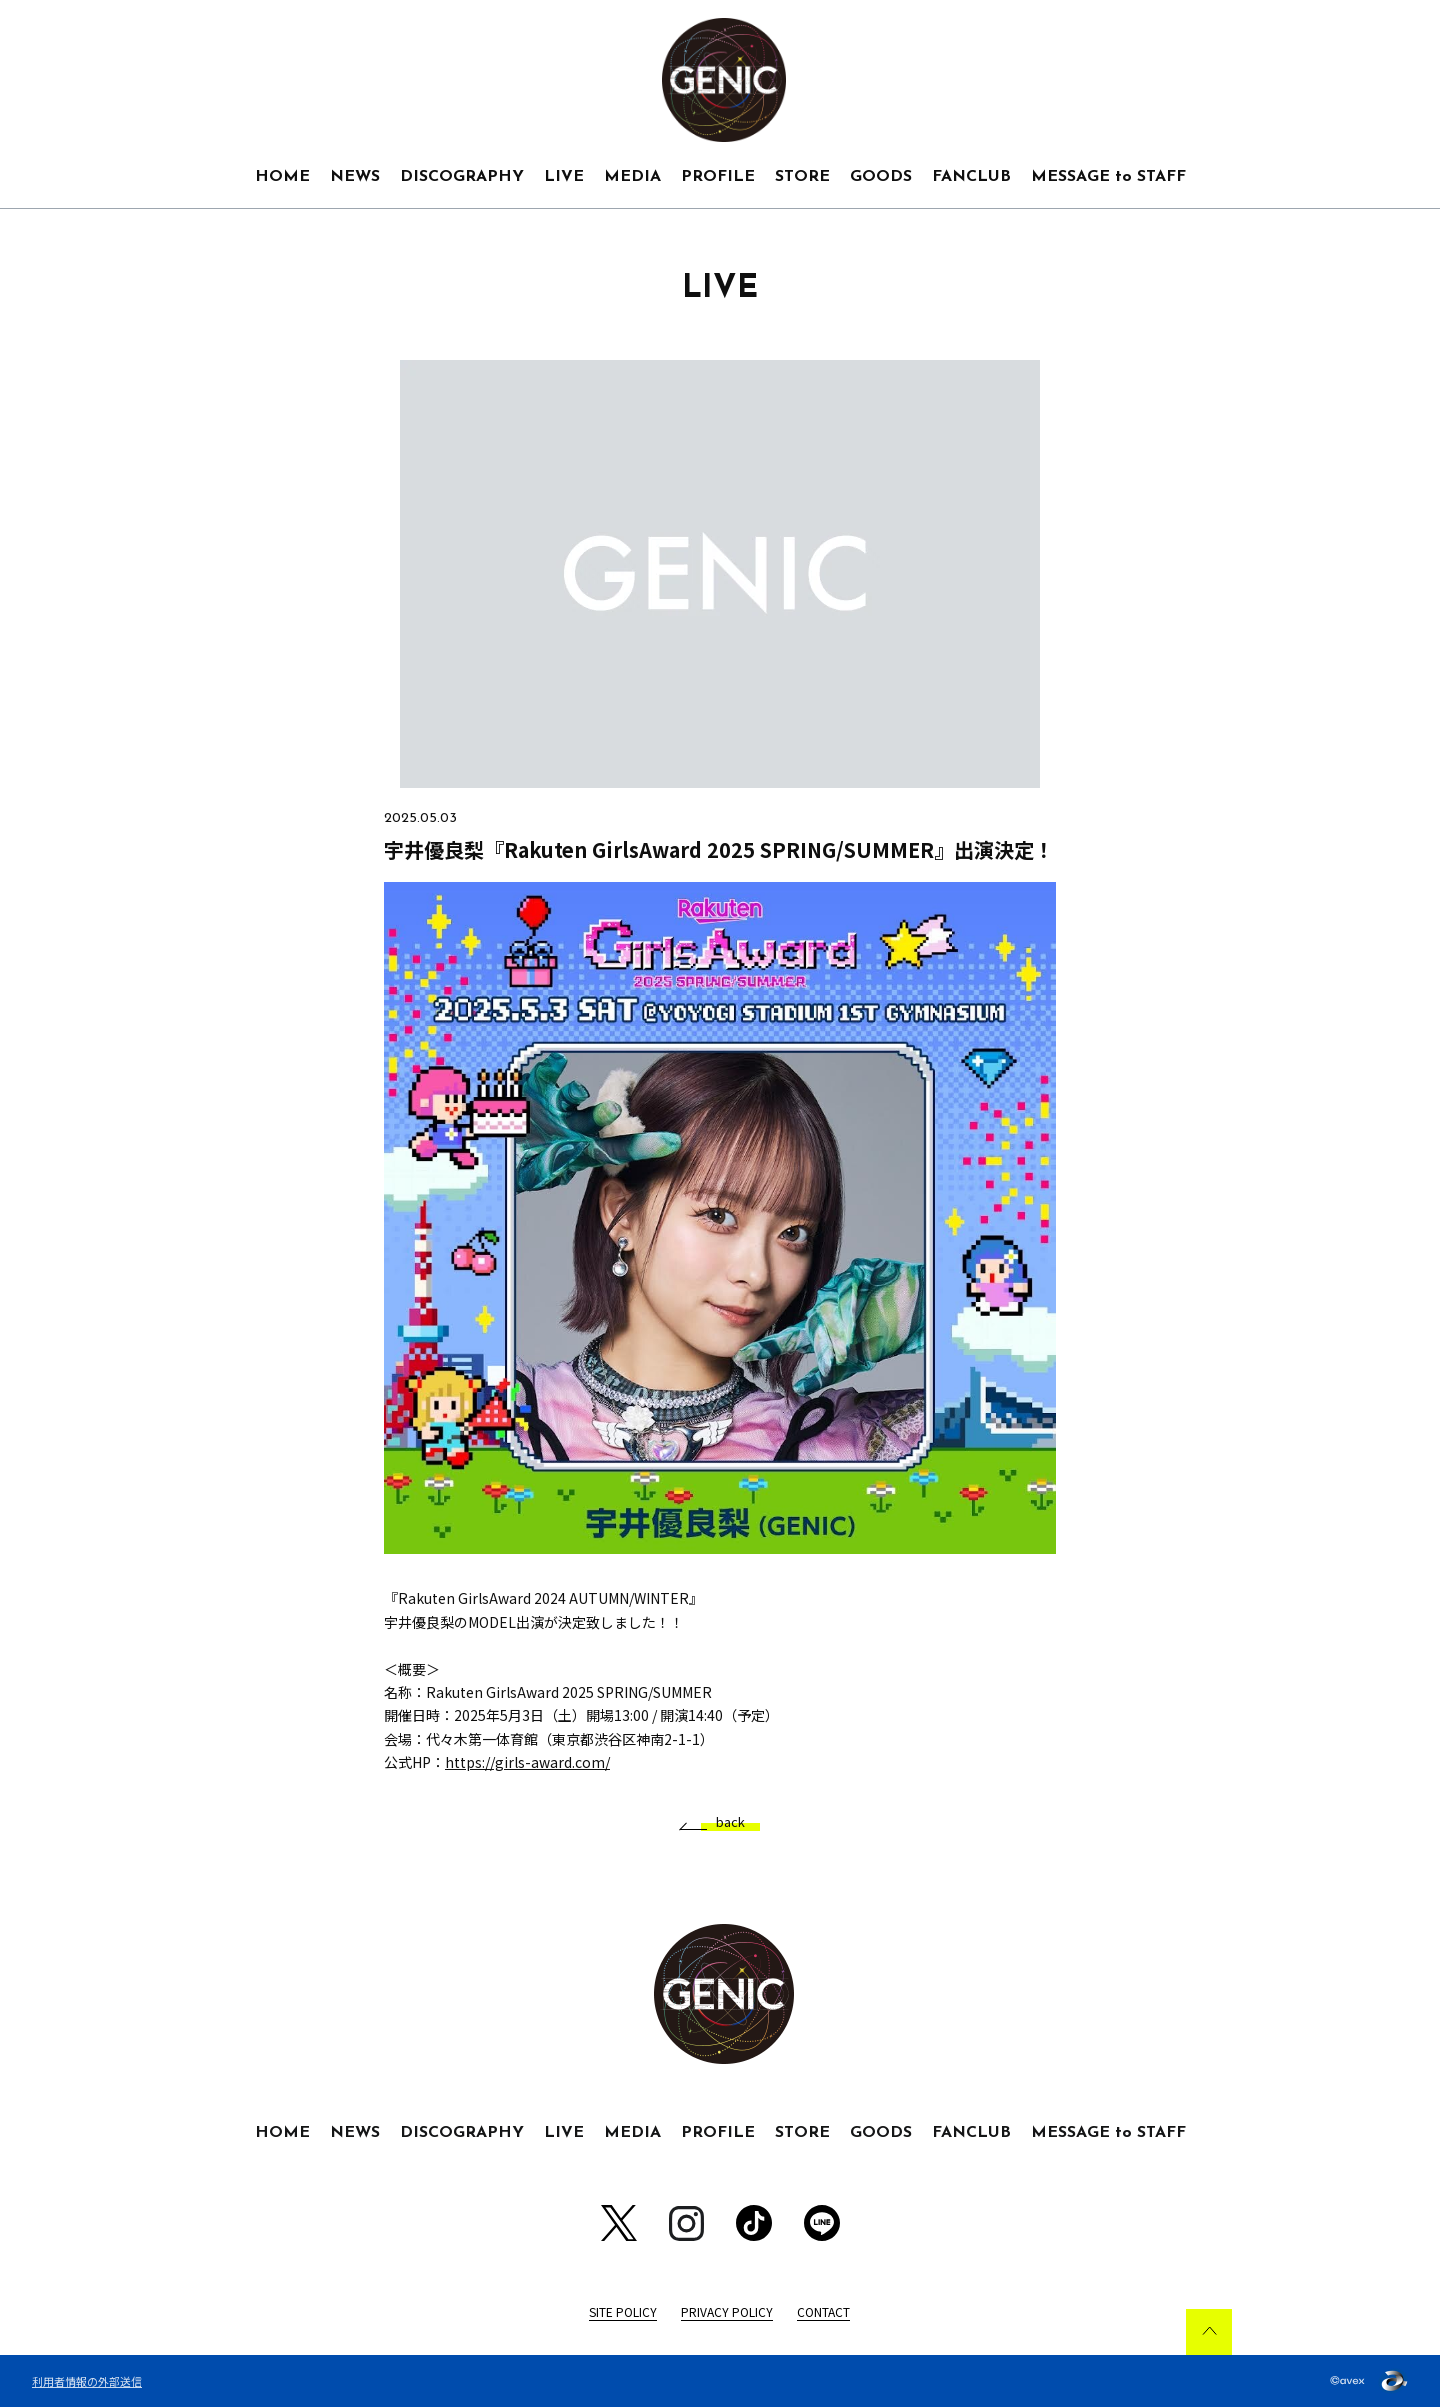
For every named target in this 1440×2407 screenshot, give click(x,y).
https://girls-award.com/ (527, 1762)
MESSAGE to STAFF (1108, 177)
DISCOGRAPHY (462, 177)
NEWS (355, 177)
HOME (282, 177)
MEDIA (632, 177)
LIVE (564, 177)
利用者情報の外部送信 (87, 2381)
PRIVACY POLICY (727, 2311)
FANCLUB (971, 177)
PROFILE (718, 177)
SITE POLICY (623, 2311)
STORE (802, 177)
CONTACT (823, 2311)
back (723, 1822)
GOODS (881, 177)
